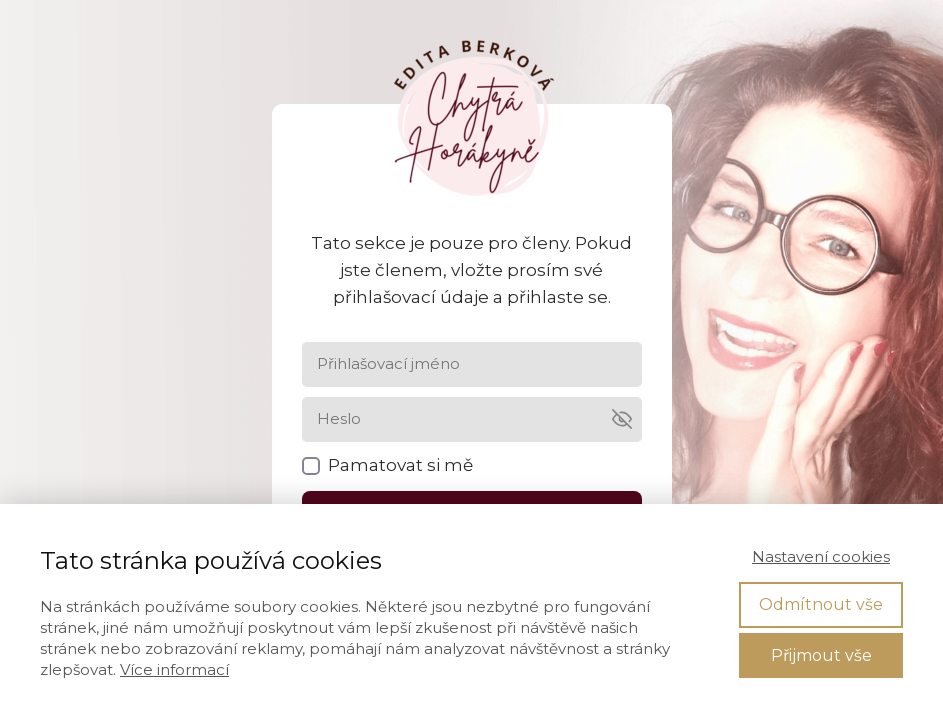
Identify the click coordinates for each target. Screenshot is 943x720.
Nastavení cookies (821, 556)
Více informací (174, 669)
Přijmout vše (821, 655)
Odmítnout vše (821, 604)
